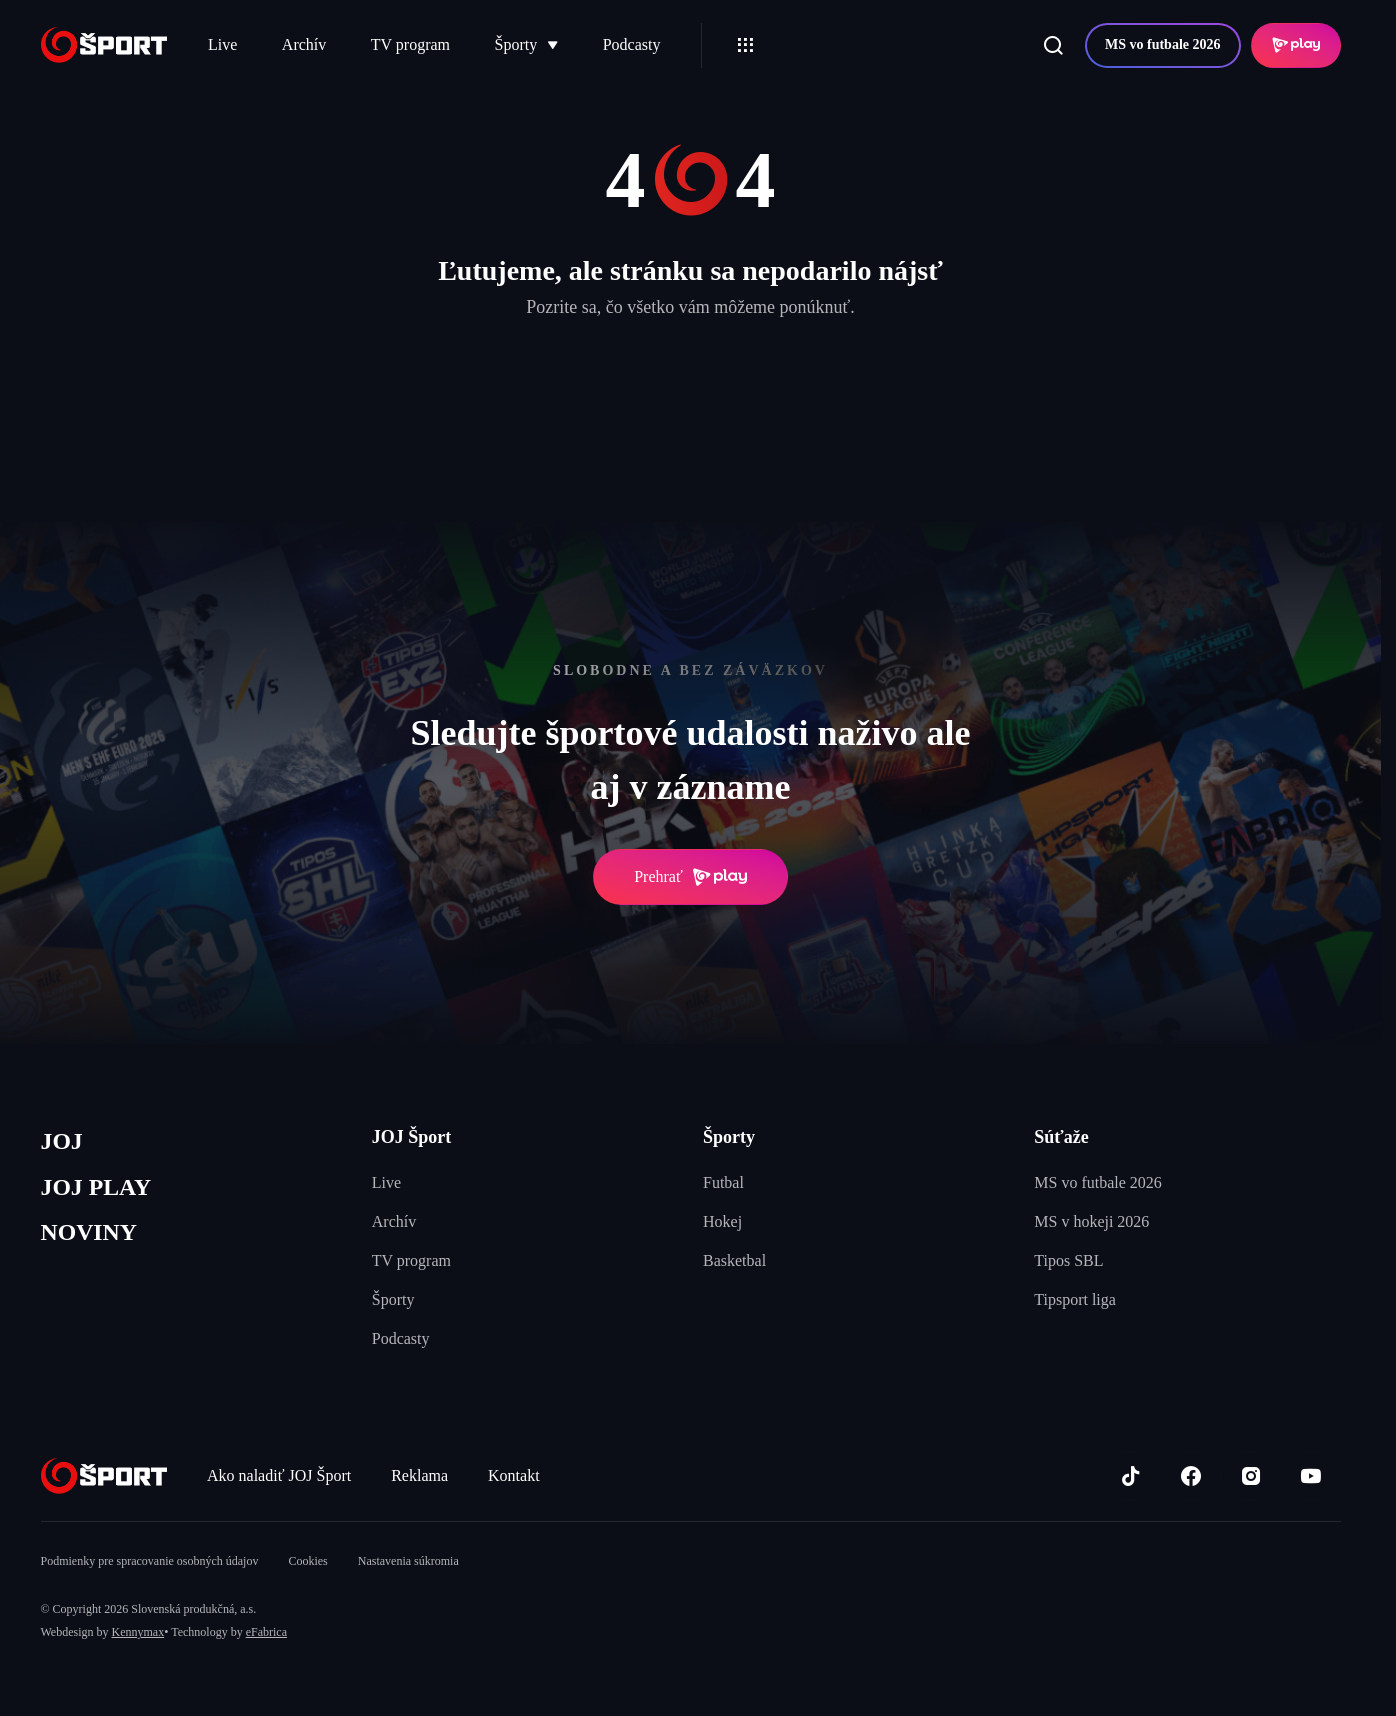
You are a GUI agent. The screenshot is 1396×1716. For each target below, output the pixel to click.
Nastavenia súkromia (408, 1561)
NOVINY (91, 1237)
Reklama (419, 1475)
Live (222, 44)
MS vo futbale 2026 (1163, 44)
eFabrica (266, 1632)
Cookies (307, 1561)
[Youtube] (1311, 1476)
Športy (527, 44)
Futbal (723, 1182)
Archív (304, 44)
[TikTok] (1131, 1476)
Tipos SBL (1068, 1260)
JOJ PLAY (99, 1190)
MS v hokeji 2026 (1091, 1221)
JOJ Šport (412, 1137)
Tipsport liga (1075, 1299)
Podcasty (632, 44)
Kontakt (514, 1475)
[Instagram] (1251, 1476)
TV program (410, 44)
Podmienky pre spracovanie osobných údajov (150, 1561)
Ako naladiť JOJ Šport (279, 1475)
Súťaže (1061, 1137)
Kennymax (138, 1632)
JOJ (63, 1142)
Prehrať (690, 877)
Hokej (722, 1221)
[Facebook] (1191, 1476)
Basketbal (734, 1260)
